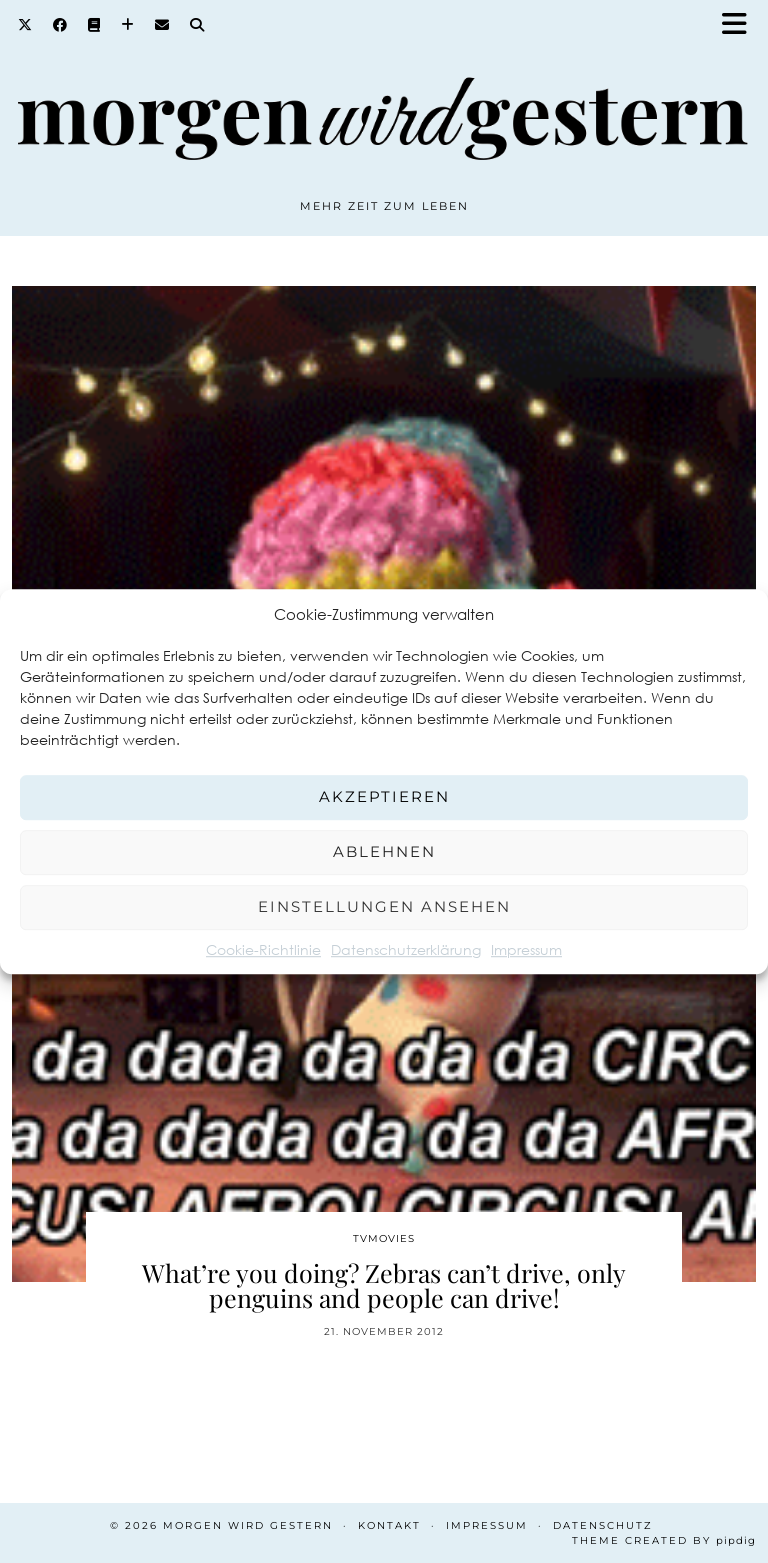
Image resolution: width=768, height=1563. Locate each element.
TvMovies (384, 1238)
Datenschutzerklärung (406, 949)
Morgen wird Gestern (248, 1525)
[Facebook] (60, 25)
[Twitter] (25, 25)
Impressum (526, 949)
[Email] (162, 25)
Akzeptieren (384, 796)
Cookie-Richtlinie (263, 949)
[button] (741, 25)
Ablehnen (384, 851)
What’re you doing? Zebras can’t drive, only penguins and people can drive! (384, 1285)
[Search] (197, 25)
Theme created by (664, 1540)
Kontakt (389, 1525)
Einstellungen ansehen (384, 906)
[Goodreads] (94, 25)
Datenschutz (603, 1525)
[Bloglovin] (128, 25)
